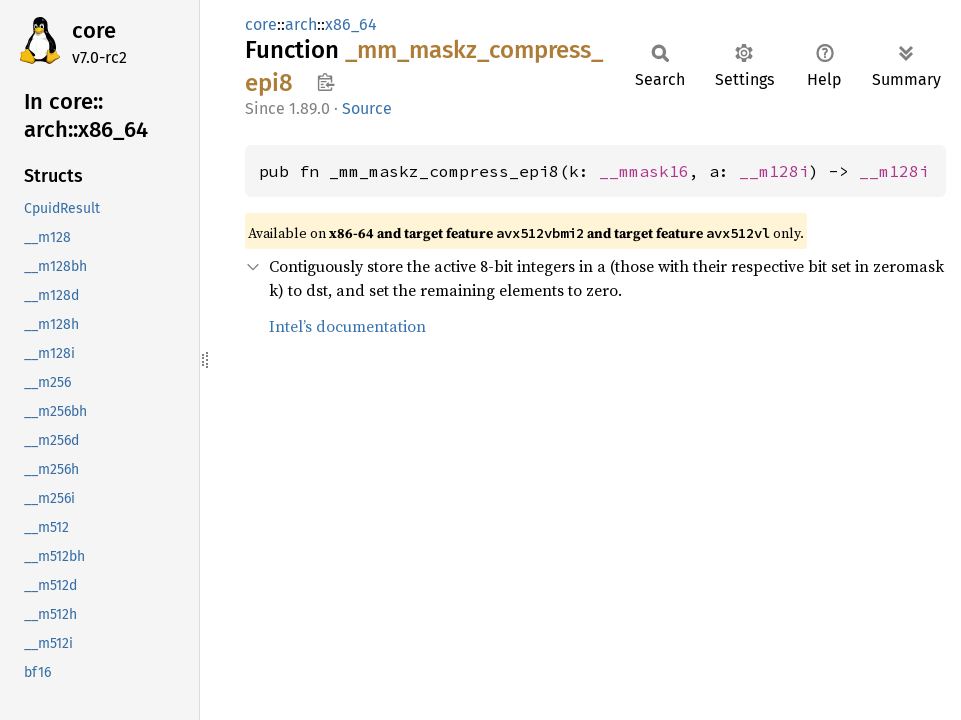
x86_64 (351, 24)
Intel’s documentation (347, 326)
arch (301, 24)
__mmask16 (644, 171)
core (94, 30)
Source (367, 108)
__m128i (774, 171)
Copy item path (325, 82)
